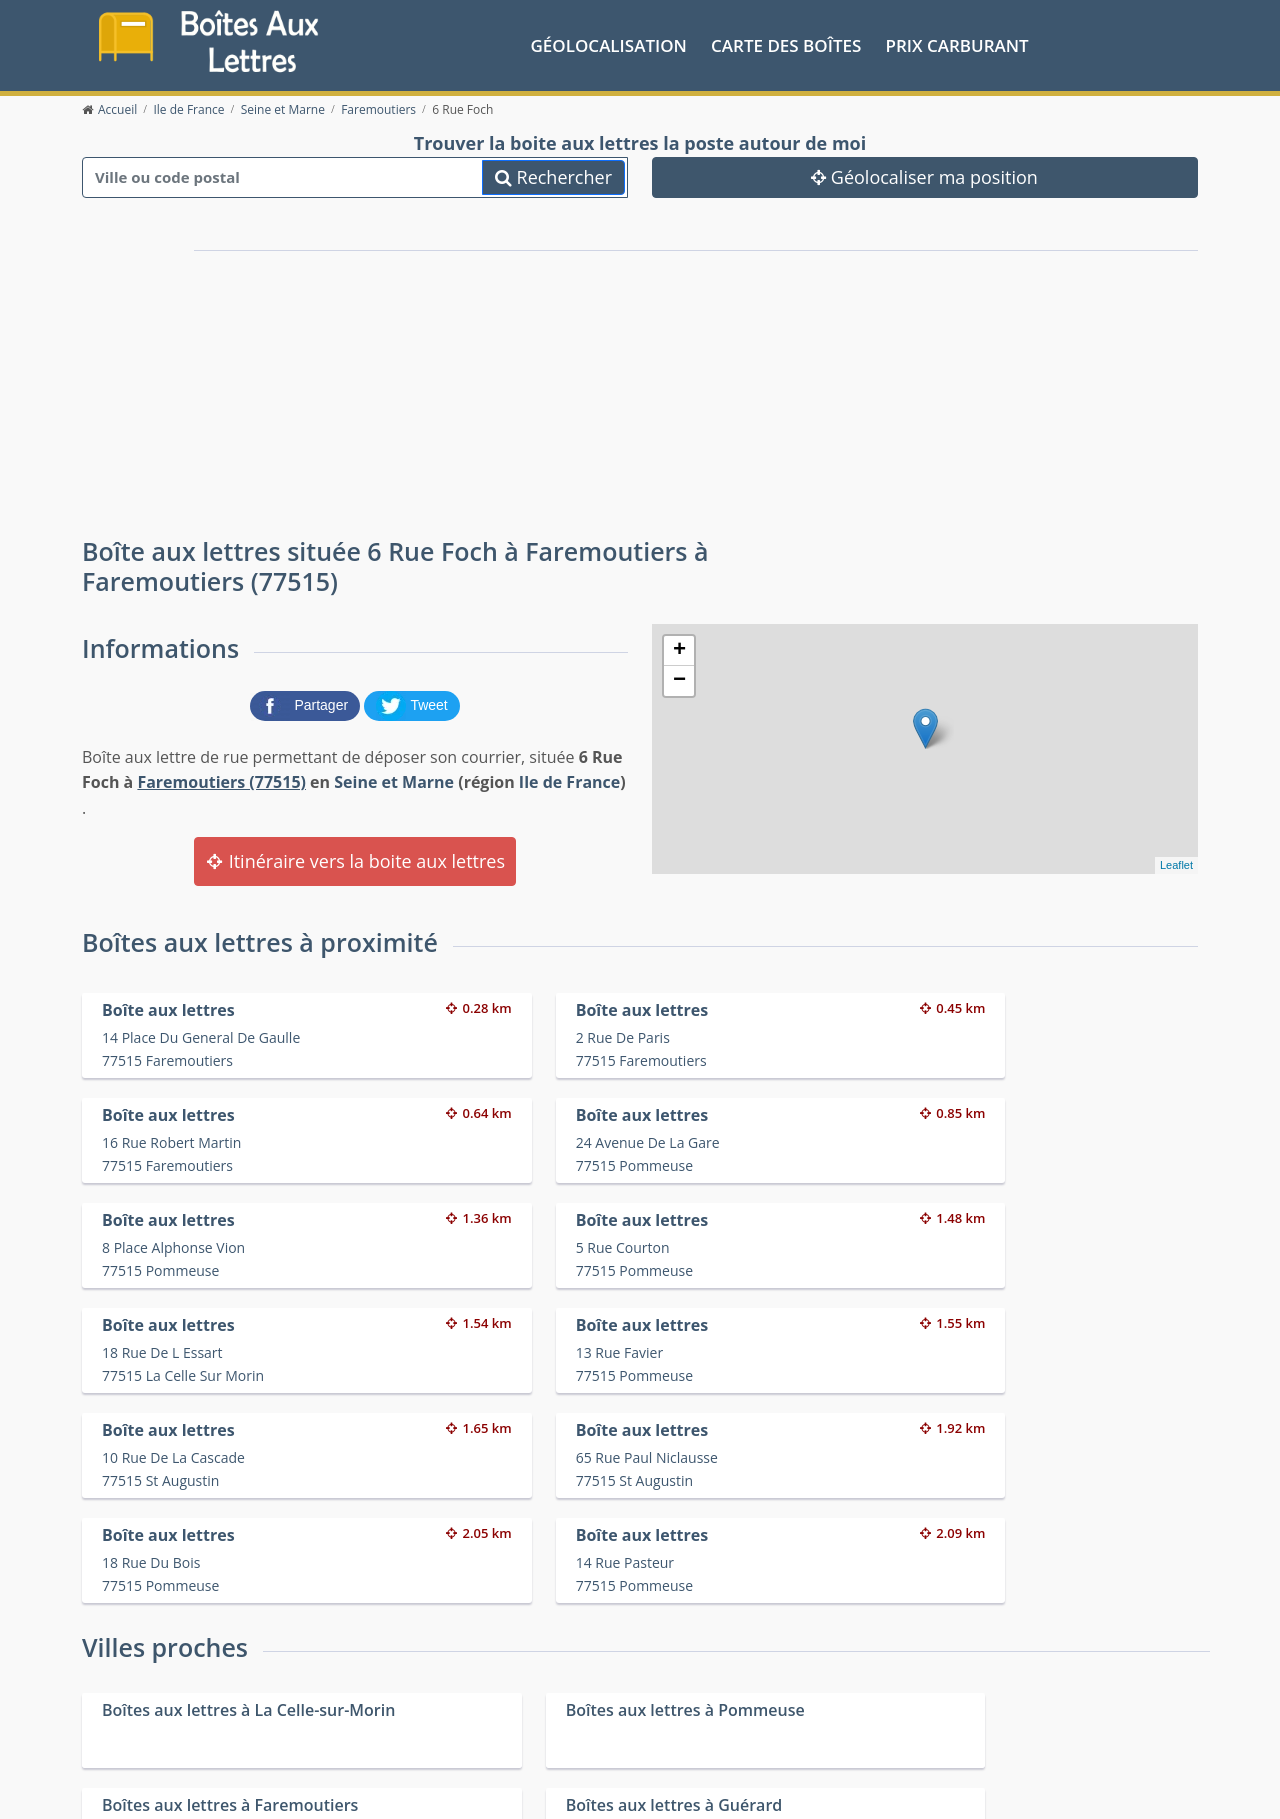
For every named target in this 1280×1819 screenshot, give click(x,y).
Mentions (381, 1787)
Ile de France (569, 780)
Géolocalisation (609, 43)
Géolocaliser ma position (924, 175)
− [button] (679, 679)
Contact (323, 1787)
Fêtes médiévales (963, 1719)
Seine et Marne (394, 780)
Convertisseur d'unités (980, 1694)
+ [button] (679, 649)
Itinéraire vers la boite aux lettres (355, 859)
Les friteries (666, 1719)
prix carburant (957, 43)
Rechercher (553, 175)
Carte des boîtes (786, 43)
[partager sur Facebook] (307, 702)
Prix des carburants (691, 1694)
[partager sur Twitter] (412, 702)
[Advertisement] (450, 378)
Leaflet (1176, 863)
